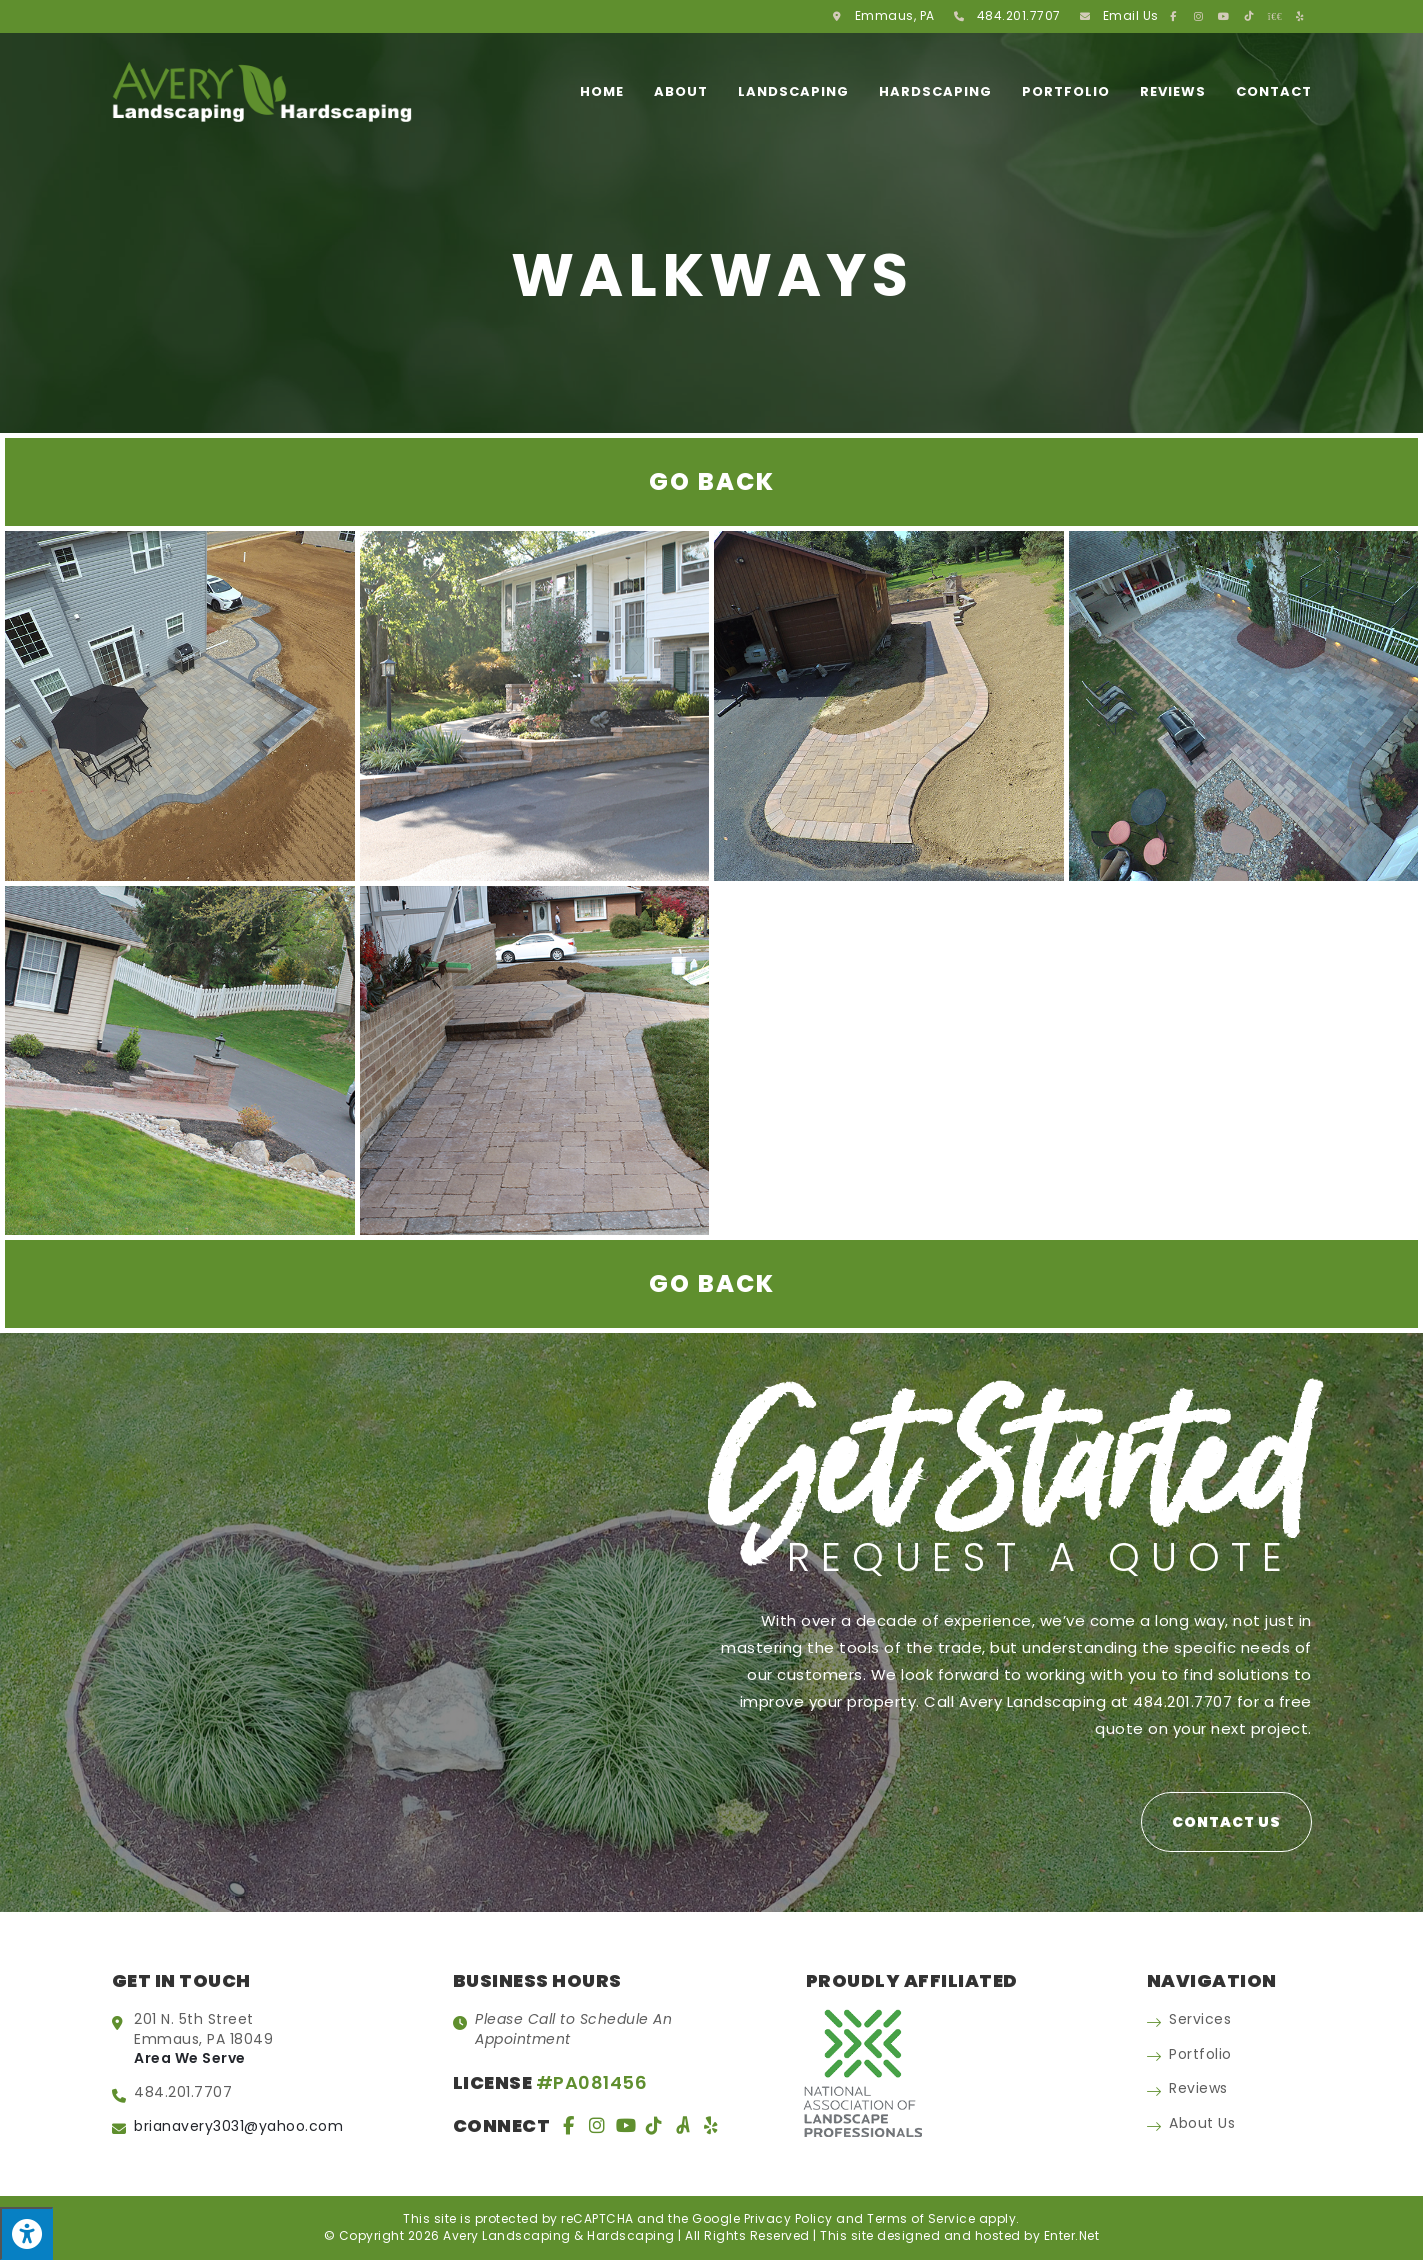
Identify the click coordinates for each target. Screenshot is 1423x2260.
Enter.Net (1072, 2235)
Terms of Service (921, 2218)
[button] (1226, 1822)
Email (1131, 15)
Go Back (712, 481)
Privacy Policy (788, 2218)
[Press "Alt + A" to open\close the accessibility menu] (26, 2233)
